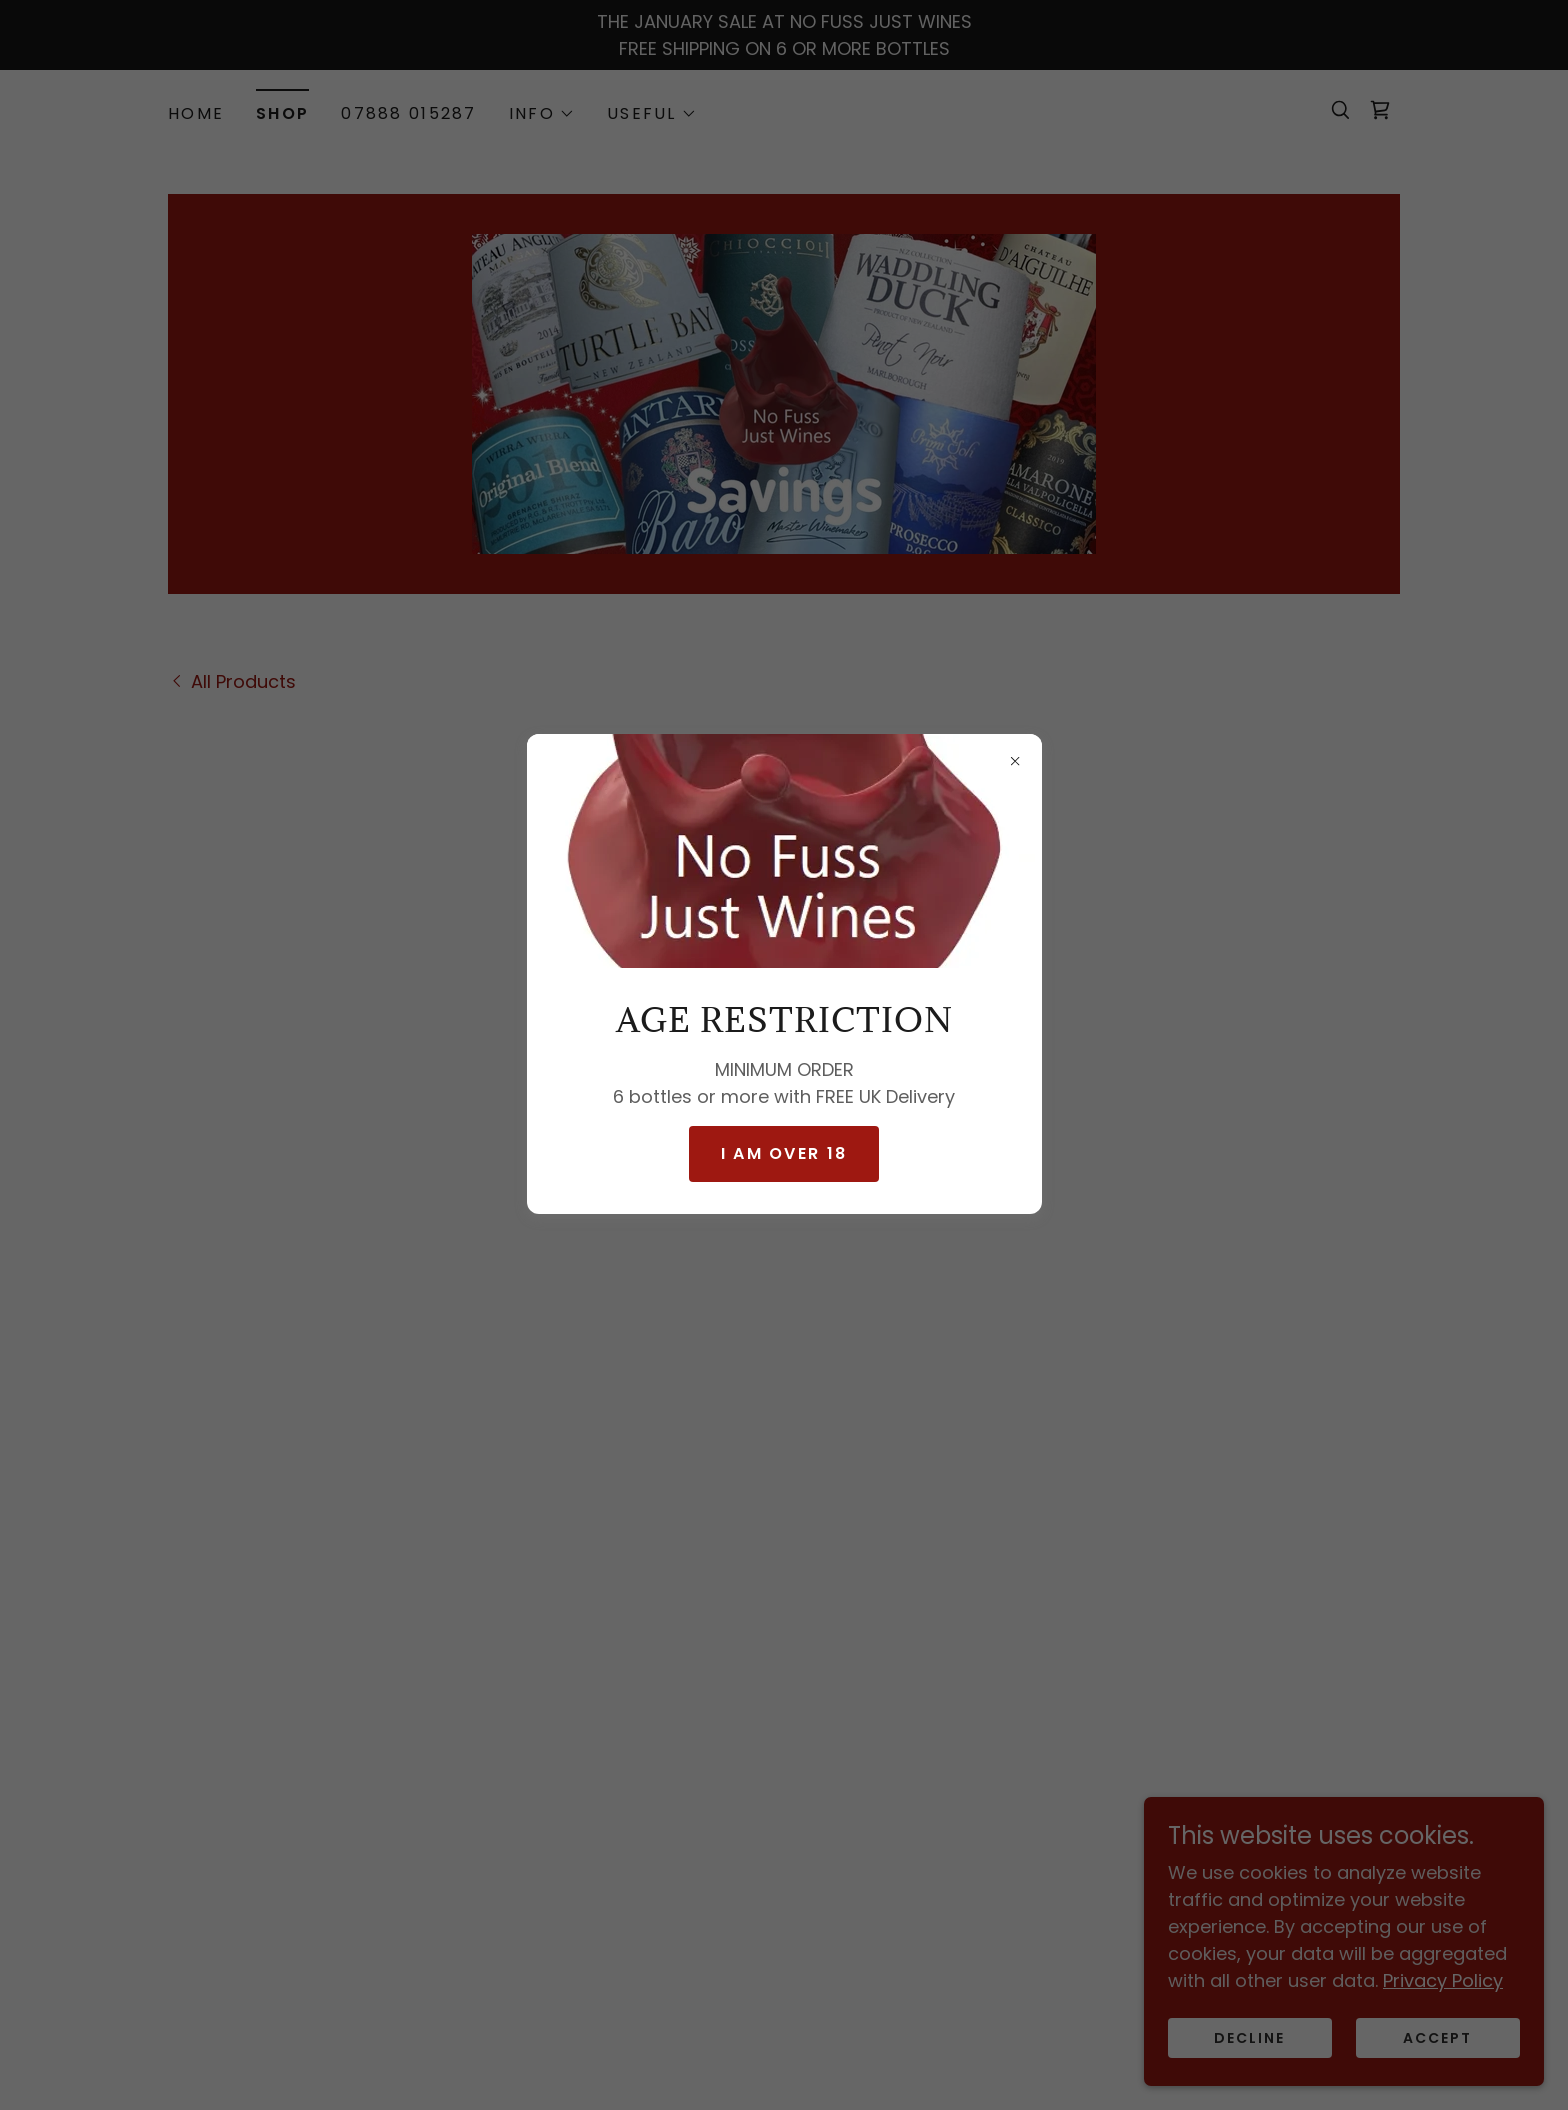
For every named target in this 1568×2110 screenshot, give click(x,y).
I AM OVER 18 (784, 1153)
